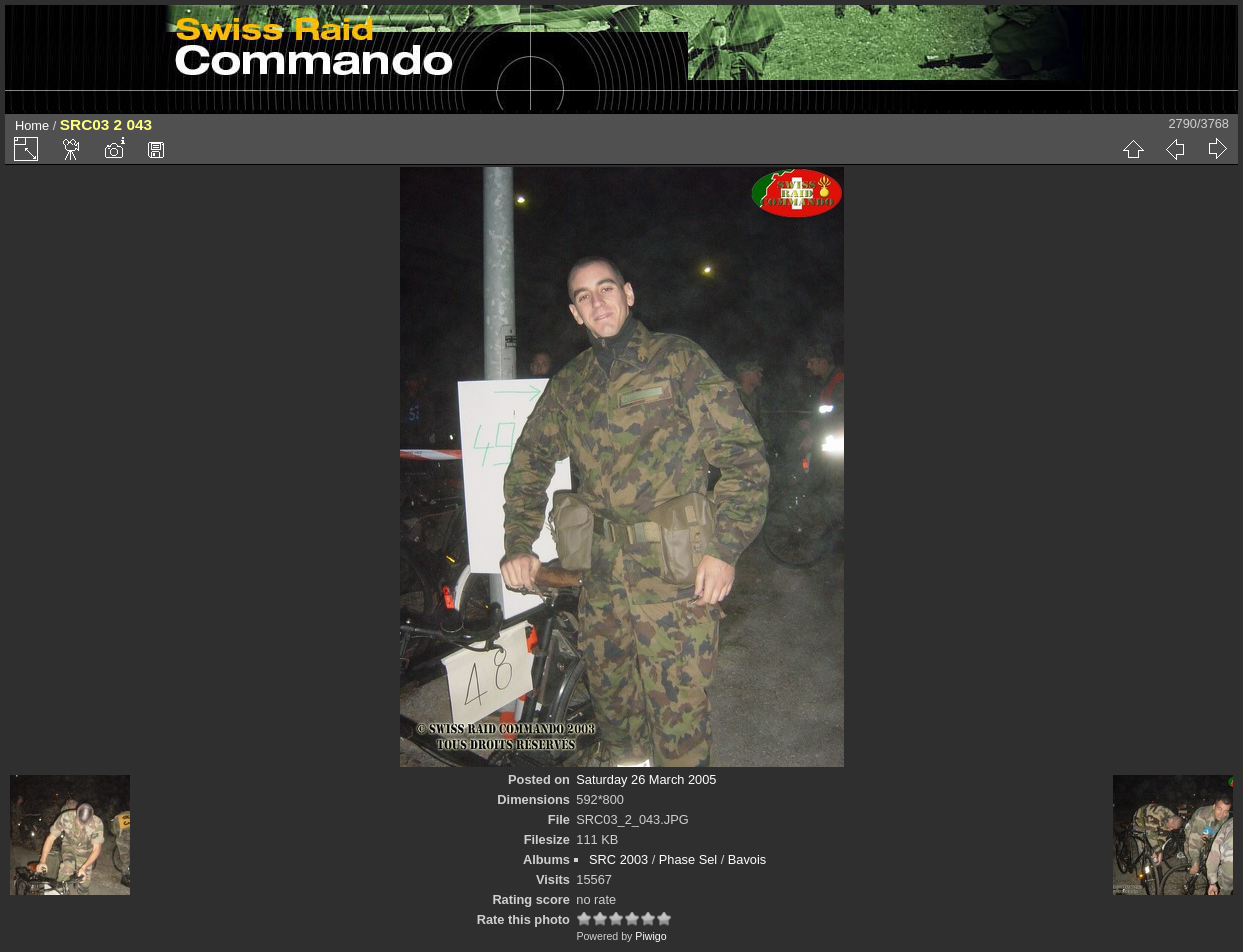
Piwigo (650, 936)
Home (32, 125)
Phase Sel (688, 859)
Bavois (747, 859)
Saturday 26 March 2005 (646, 779)
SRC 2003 (618, 859)
